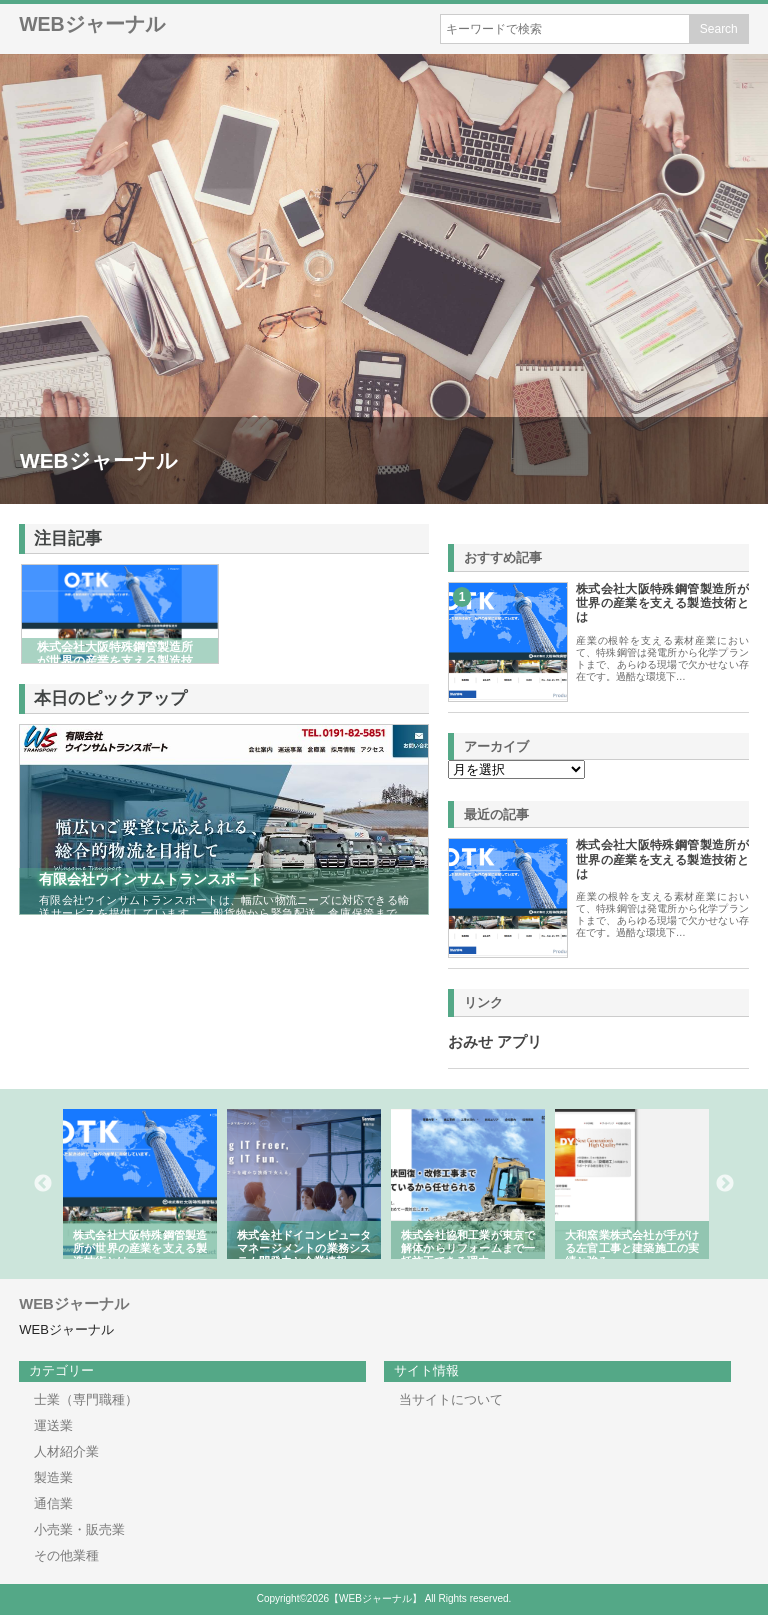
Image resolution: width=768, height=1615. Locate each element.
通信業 (53, 1503)
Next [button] (725, 1184)
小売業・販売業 (79, 1529)
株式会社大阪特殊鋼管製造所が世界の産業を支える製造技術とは (662, 603)
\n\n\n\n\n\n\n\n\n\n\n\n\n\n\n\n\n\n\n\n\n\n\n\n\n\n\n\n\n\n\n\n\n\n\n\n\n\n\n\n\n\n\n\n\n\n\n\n (516, 769)
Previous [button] (43, 1184)
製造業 (53, 1477)
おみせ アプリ (495, 1042)
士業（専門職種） (86, 1399)
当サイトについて (451, 1399)
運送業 (53, 1425)
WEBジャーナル (92, 24)
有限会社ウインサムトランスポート (151, 879)
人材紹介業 (66, 1451)
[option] (140, 1184)
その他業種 (66, 1555)
